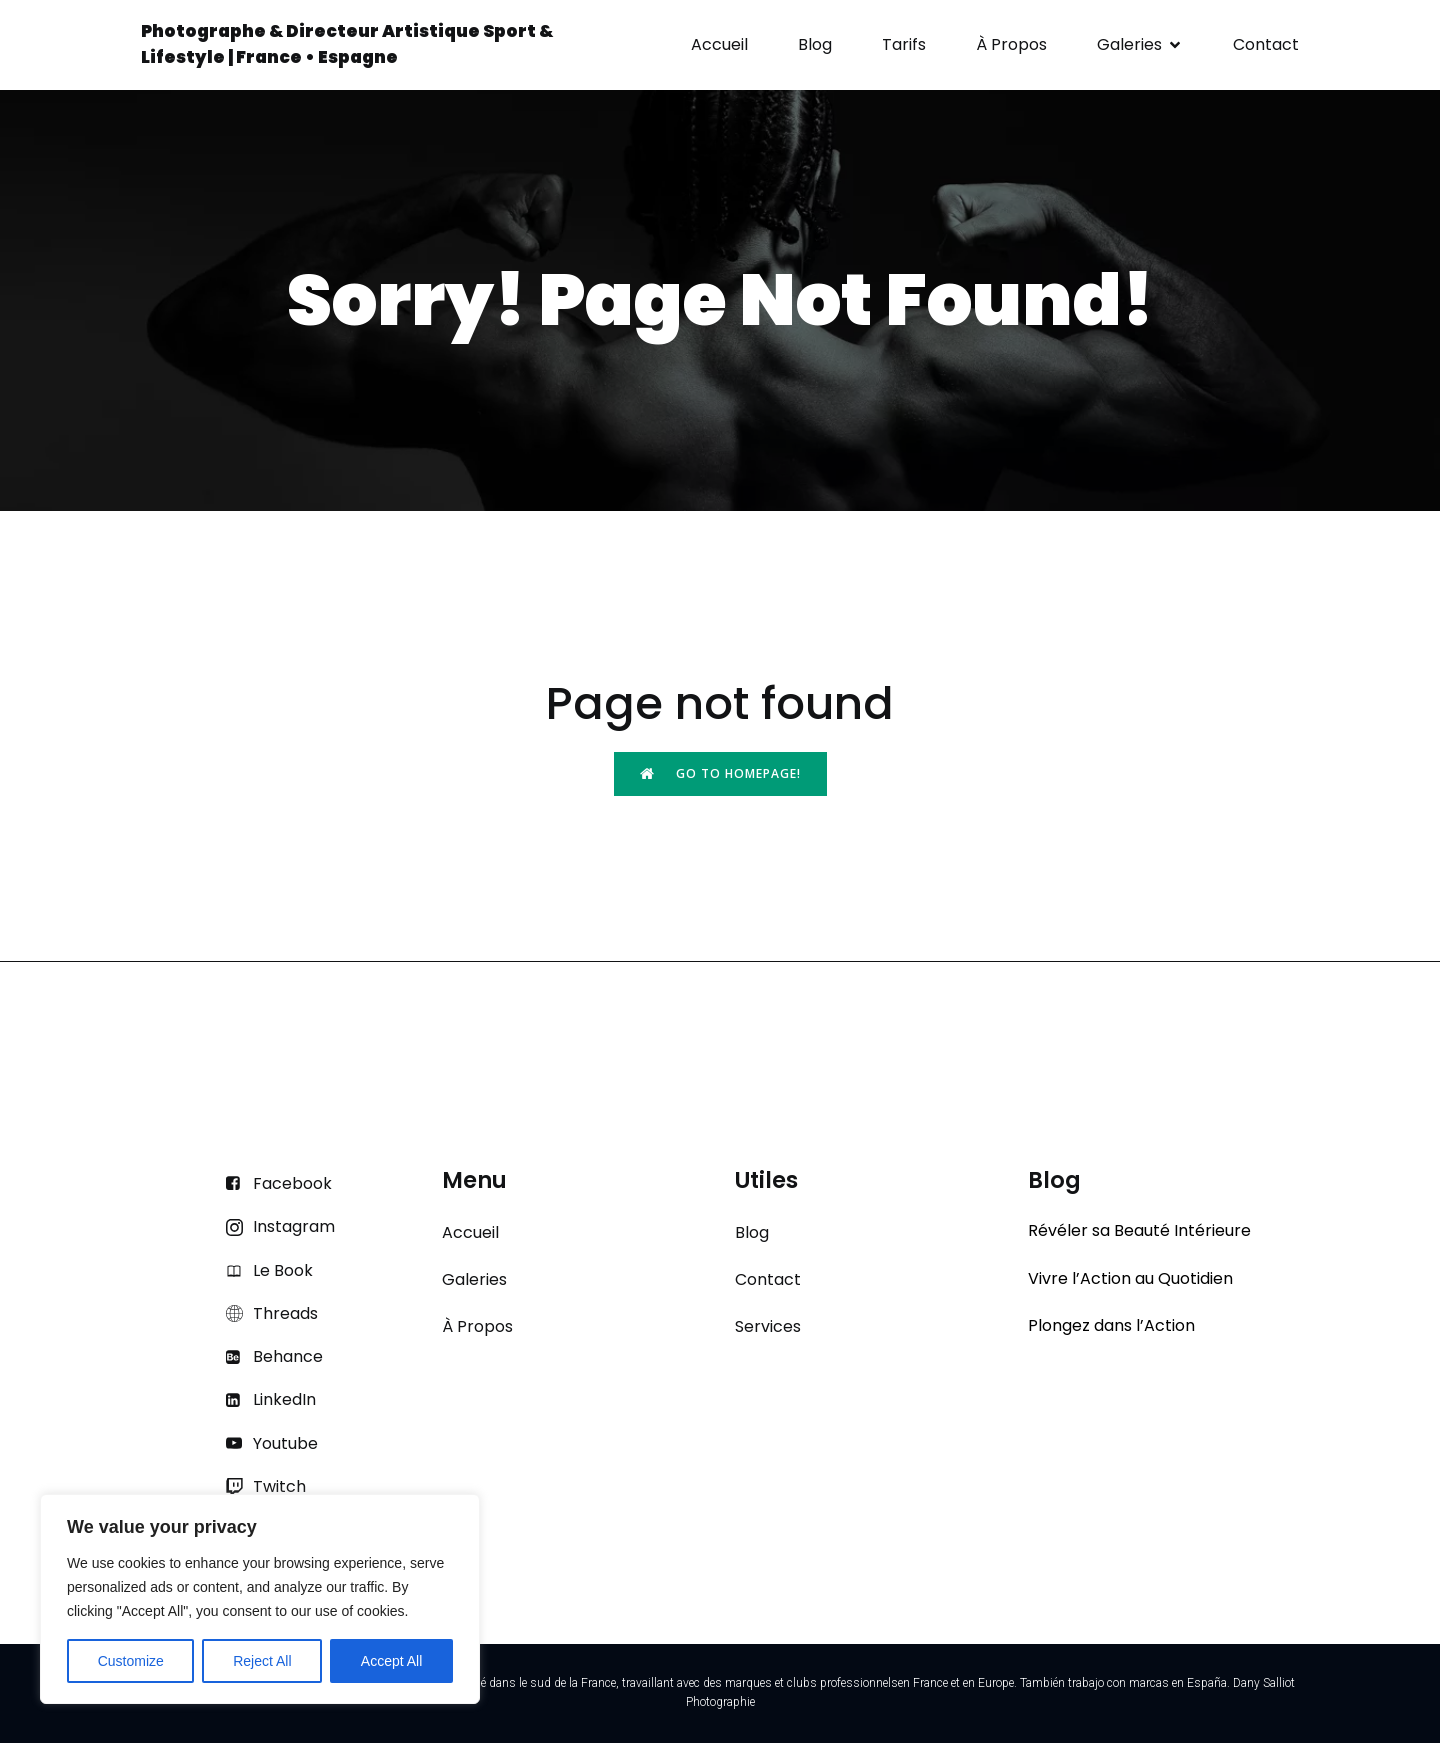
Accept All (391, 1661)
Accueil (719, 45)
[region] (260, 1599)
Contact (1266, 45)
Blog (815, 45)
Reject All (262, 1661)
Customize (131, 1661)
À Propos (1011, 45)
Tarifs (904, 45)
